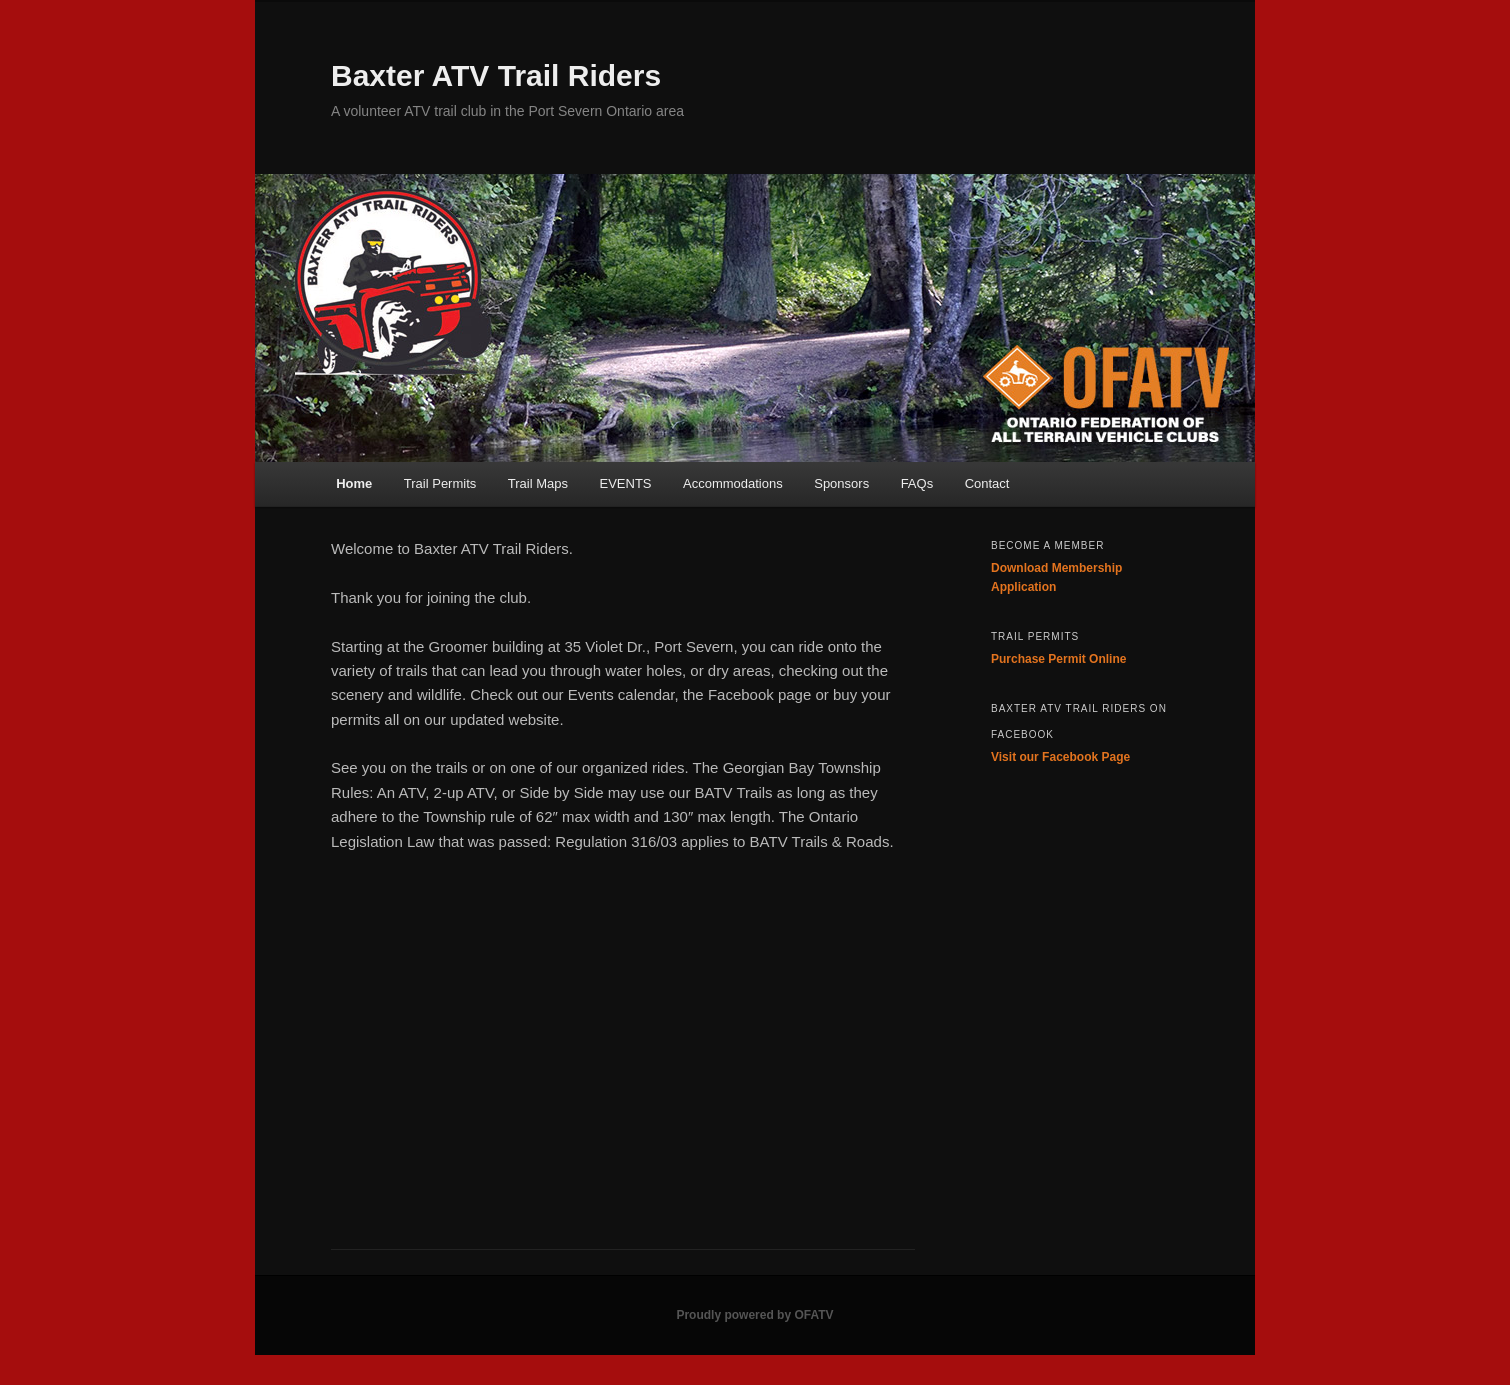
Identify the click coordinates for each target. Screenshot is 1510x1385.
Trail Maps (538, 483)
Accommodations (733, 483)
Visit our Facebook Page (1060, 757)
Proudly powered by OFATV (754, 1315)
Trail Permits (440, 483)
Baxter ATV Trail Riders (496, 75)
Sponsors (841, 483)
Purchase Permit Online (1058, 659)
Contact (987, 483)
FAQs (917, 483)
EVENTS (625, 483)
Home (354, 483)
